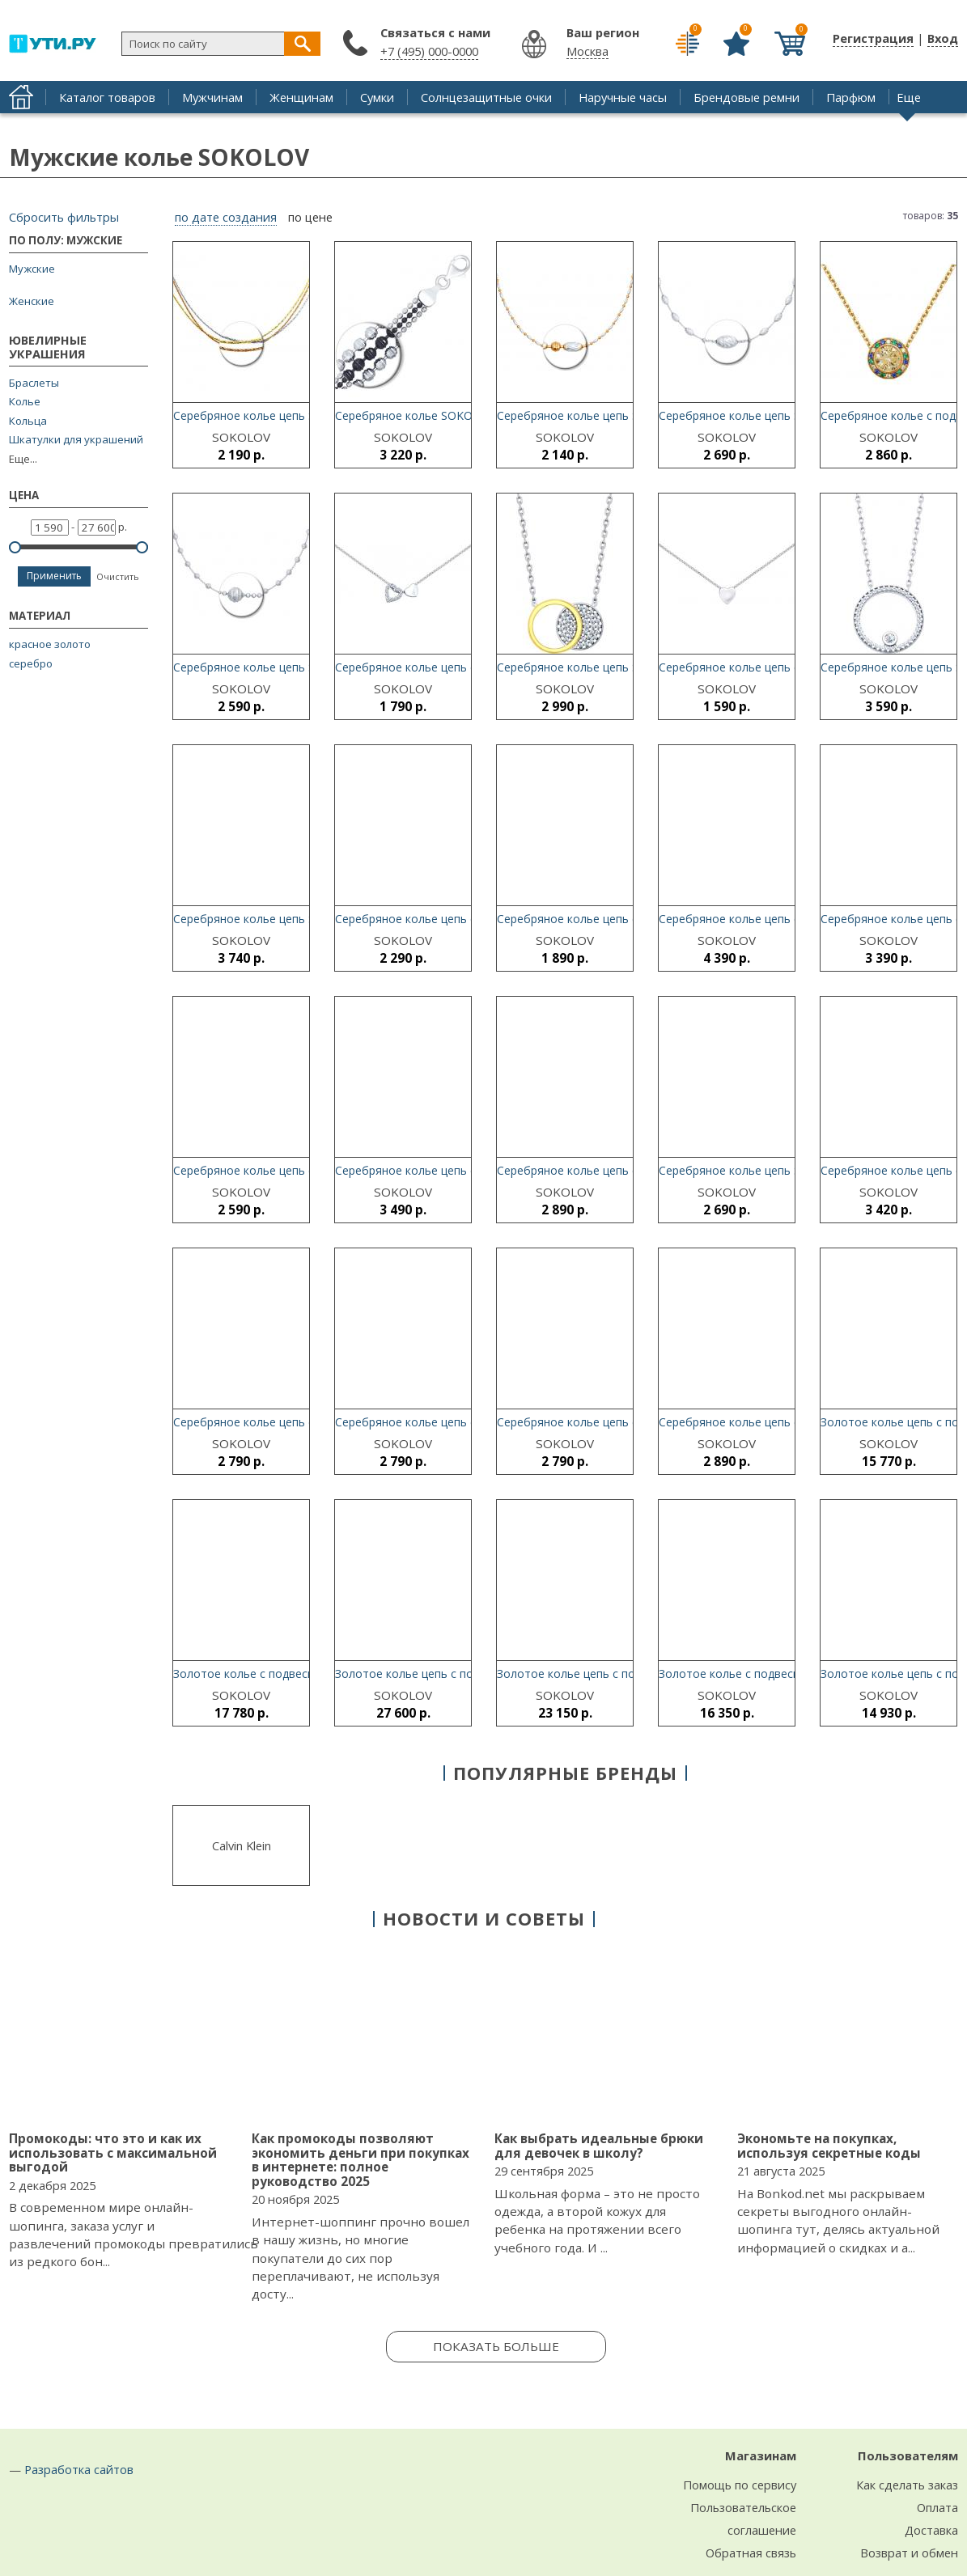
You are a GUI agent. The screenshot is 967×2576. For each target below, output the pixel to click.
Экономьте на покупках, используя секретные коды (829, 2145)
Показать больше (496, 2346)
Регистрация (873, 38)
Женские (31, 301)
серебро (31, 663)
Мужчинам (212, 97)
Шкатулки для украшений (76, 440)
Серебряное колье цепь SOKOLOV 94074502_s (624, 415)
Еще (909, 97)
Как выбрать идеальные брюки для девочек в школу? (598, 2145)
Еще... (23, 459)
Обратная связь (751, 2552)
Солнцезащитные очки (486, 97)
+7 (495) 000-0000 (429, 51)
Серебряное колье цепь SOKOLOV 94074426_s (300, 918)
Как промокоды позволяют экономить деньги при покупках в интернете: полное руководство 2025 (360, 2159)
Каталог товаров (107, 97)
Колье (24, 402)
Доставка (931, 2530)
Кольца (28, 421)
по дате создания (226, 217)
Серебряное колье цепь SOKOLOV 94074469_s (300, 415)
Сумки (377, 97)
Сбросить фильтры (64, 217)
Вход (942, 38)
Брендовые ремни (746, 97)
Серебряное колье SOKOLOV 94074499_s (447, 415)
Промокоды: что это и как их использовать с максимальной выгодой (113, 2152)
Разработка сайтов (79, 2469)
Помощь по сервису (739, 2484)
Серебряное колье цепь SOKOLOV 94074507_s (300, 667)
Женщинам (301, 97)
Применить (54, 576)
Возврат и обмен (909, 2552)
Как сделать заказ (907, 2484)
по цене (310, 217)
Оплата (937, 2507)
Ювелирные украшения (48, 347)
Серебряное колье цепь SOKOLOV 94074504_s (786, 415)
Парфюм (851, 97)
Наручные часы (623, 97)
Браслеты (34, 383)
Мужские (32, 268)
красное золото (50, 644)
